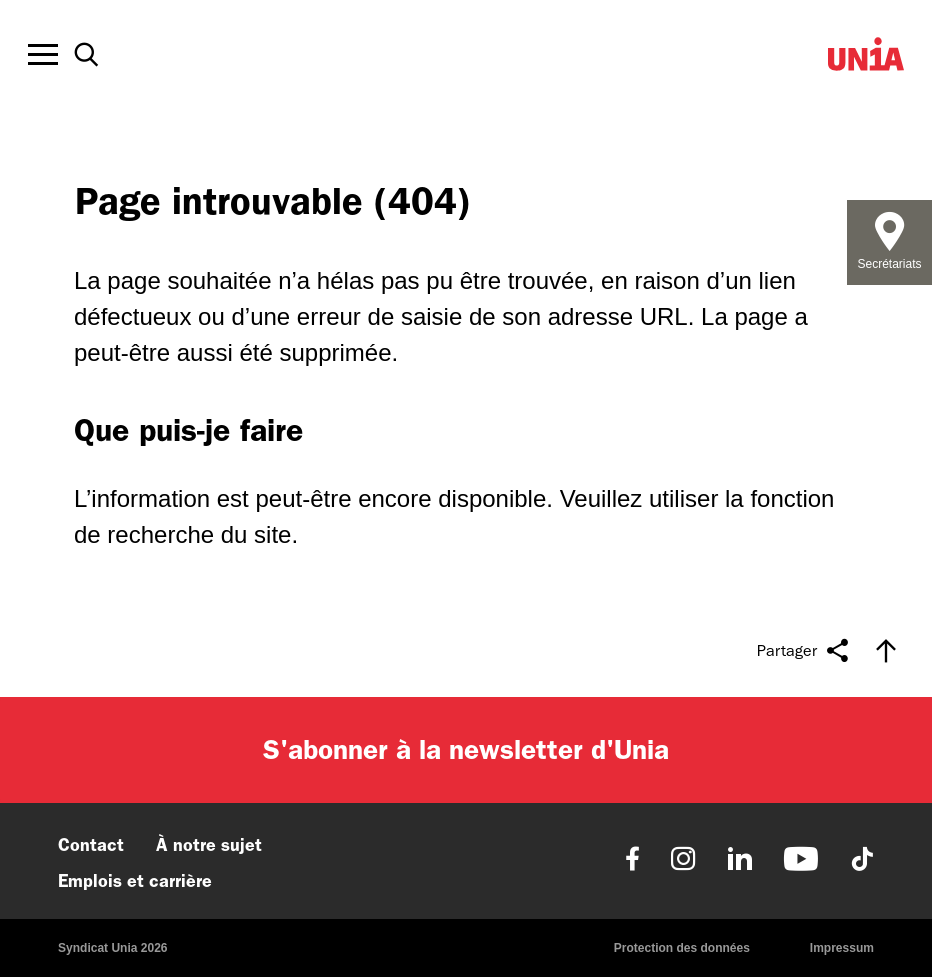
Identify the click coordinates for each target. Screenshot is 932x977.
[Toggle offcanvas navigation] (43, 55)
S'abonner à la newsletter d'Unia (466, 749)
